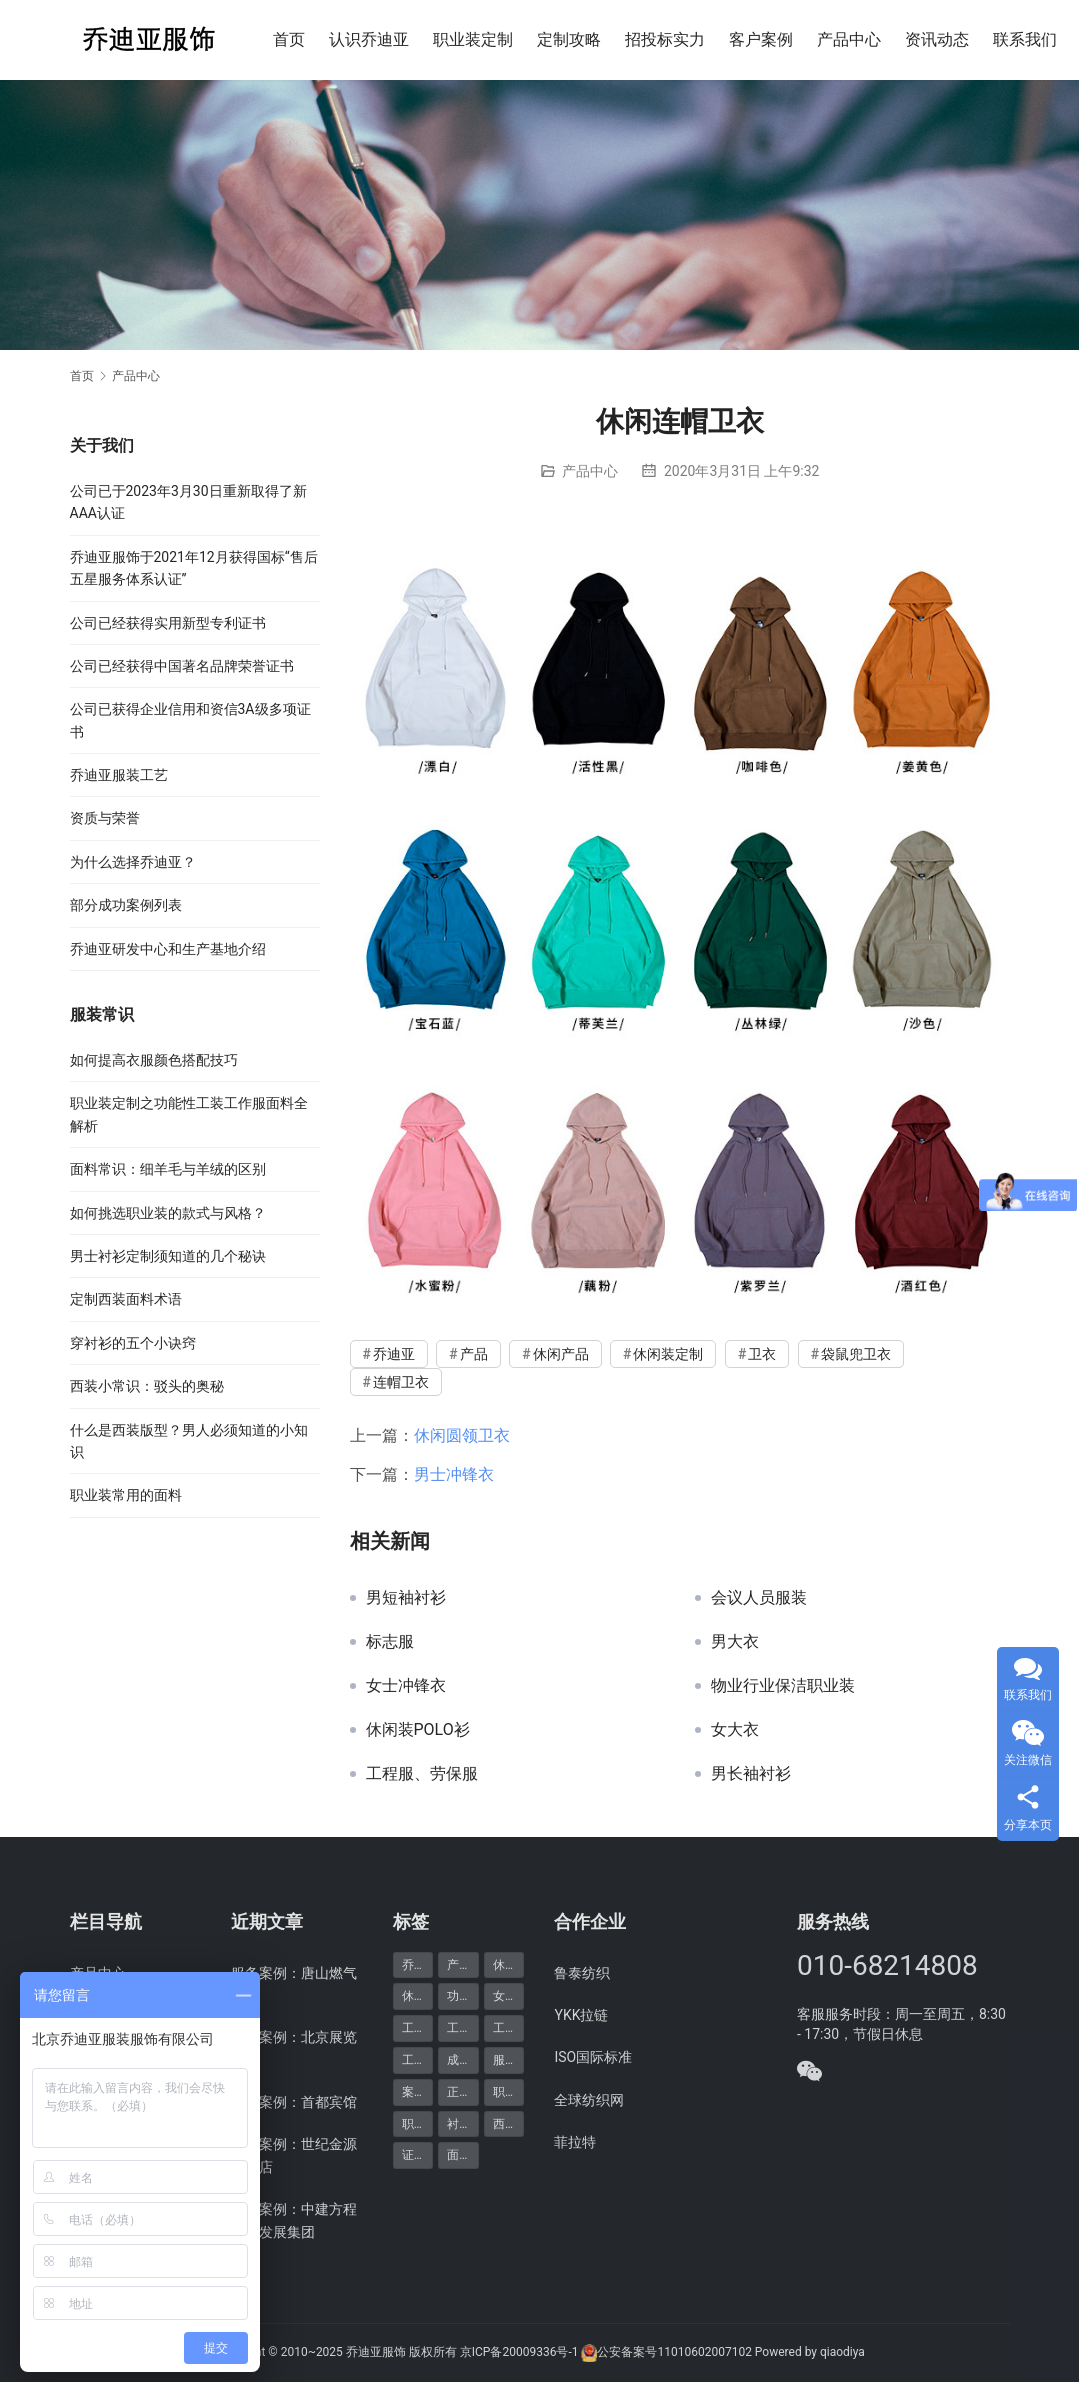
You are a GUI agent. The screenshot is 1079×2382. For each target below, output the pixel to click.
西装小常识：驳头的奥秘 (147, 1386)
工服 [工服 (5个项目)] (459, 2028)
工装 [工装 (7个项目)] (505, 2028)
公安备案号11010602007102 (674, 2352)
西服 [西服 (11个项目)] (505, 2124)
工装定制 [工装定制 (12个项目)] (418, 2060)
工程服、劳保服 (422, 1774)
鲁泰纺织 (582, 1973)
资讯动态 (937, 39)
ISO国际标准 (593, 2057)
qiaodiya (842, 2352)
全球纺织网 (589, 2100)
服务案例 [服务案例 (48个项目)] (509, 2060)
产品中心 (849, 39)
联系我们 (1025, 39)
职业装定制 (473, 39)
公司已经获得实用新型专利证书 (168, 623)
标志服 (390, 1642)
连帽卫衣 (401, 1382)
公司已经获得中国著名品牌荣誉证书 (182, 666)
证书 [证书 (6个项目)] (414, 2155)
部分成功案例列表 (126, 905)
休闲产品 (561, 1354)
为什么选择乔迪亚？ (133, 862)
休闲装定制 (668, 1354)
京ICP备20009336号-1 (519, 2352)
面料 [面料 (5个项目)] (459, 2155)
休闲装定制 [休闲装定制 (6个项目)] (418, 1996)
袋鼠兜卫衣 (856, 1354)
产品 (474, 1354)
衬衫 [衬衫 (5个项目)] (459, 2124)
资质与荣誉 (105, 818)
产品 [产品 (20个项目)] (459, 1965)
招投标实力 (665, 39)
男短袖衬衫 (406, 1598)
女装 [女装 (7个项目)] (505, 1996)
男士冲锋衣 (454, 1474)
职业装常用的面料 (126, 1495)
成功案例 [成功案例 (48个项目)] (463, 2060)
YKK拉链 (581, 2015)
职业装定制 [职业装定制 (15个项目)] (418, 2124)
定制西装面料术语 (126, 1299)
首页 (289, 39)
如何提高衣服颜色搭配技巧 (154, 1060)
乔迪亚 (394, 1354)
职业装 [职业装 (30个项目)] (509, 2092)
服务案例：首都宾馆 (294, 2102)
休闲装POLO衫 (418, 1730)
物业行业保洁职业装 (783, 1686)
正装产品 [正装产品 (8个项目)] (463, 2092)
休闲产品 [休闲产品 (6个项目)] (509, 1965)
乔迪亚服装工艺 (119, 775)
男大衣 (735, 1642)
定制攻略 (569, 39)
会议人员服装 (759, 1598)
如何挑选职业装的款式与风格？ (168, 1213)
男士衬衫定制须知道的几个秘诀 (168, 1256)
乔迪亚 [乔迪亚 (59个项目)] (418, 1965)
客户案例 (761, 39)
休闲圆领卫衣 (462, 1435)
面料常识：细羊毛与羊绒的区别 (168, 1169)
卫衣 (762, 1354)
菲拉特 (575, 2142)
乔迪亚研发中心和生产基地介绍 (168, 949)
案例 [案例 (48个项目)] (414, 2092)
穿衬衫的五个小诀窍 (133, 1343)
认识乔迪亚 (369, 39)
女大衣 (735, 1730)
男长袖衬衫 (751, 1774)
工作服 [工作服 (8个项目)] (418, 2028)
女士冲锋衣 (406, 1686)
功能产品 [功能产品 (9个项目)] (463, 1996)
